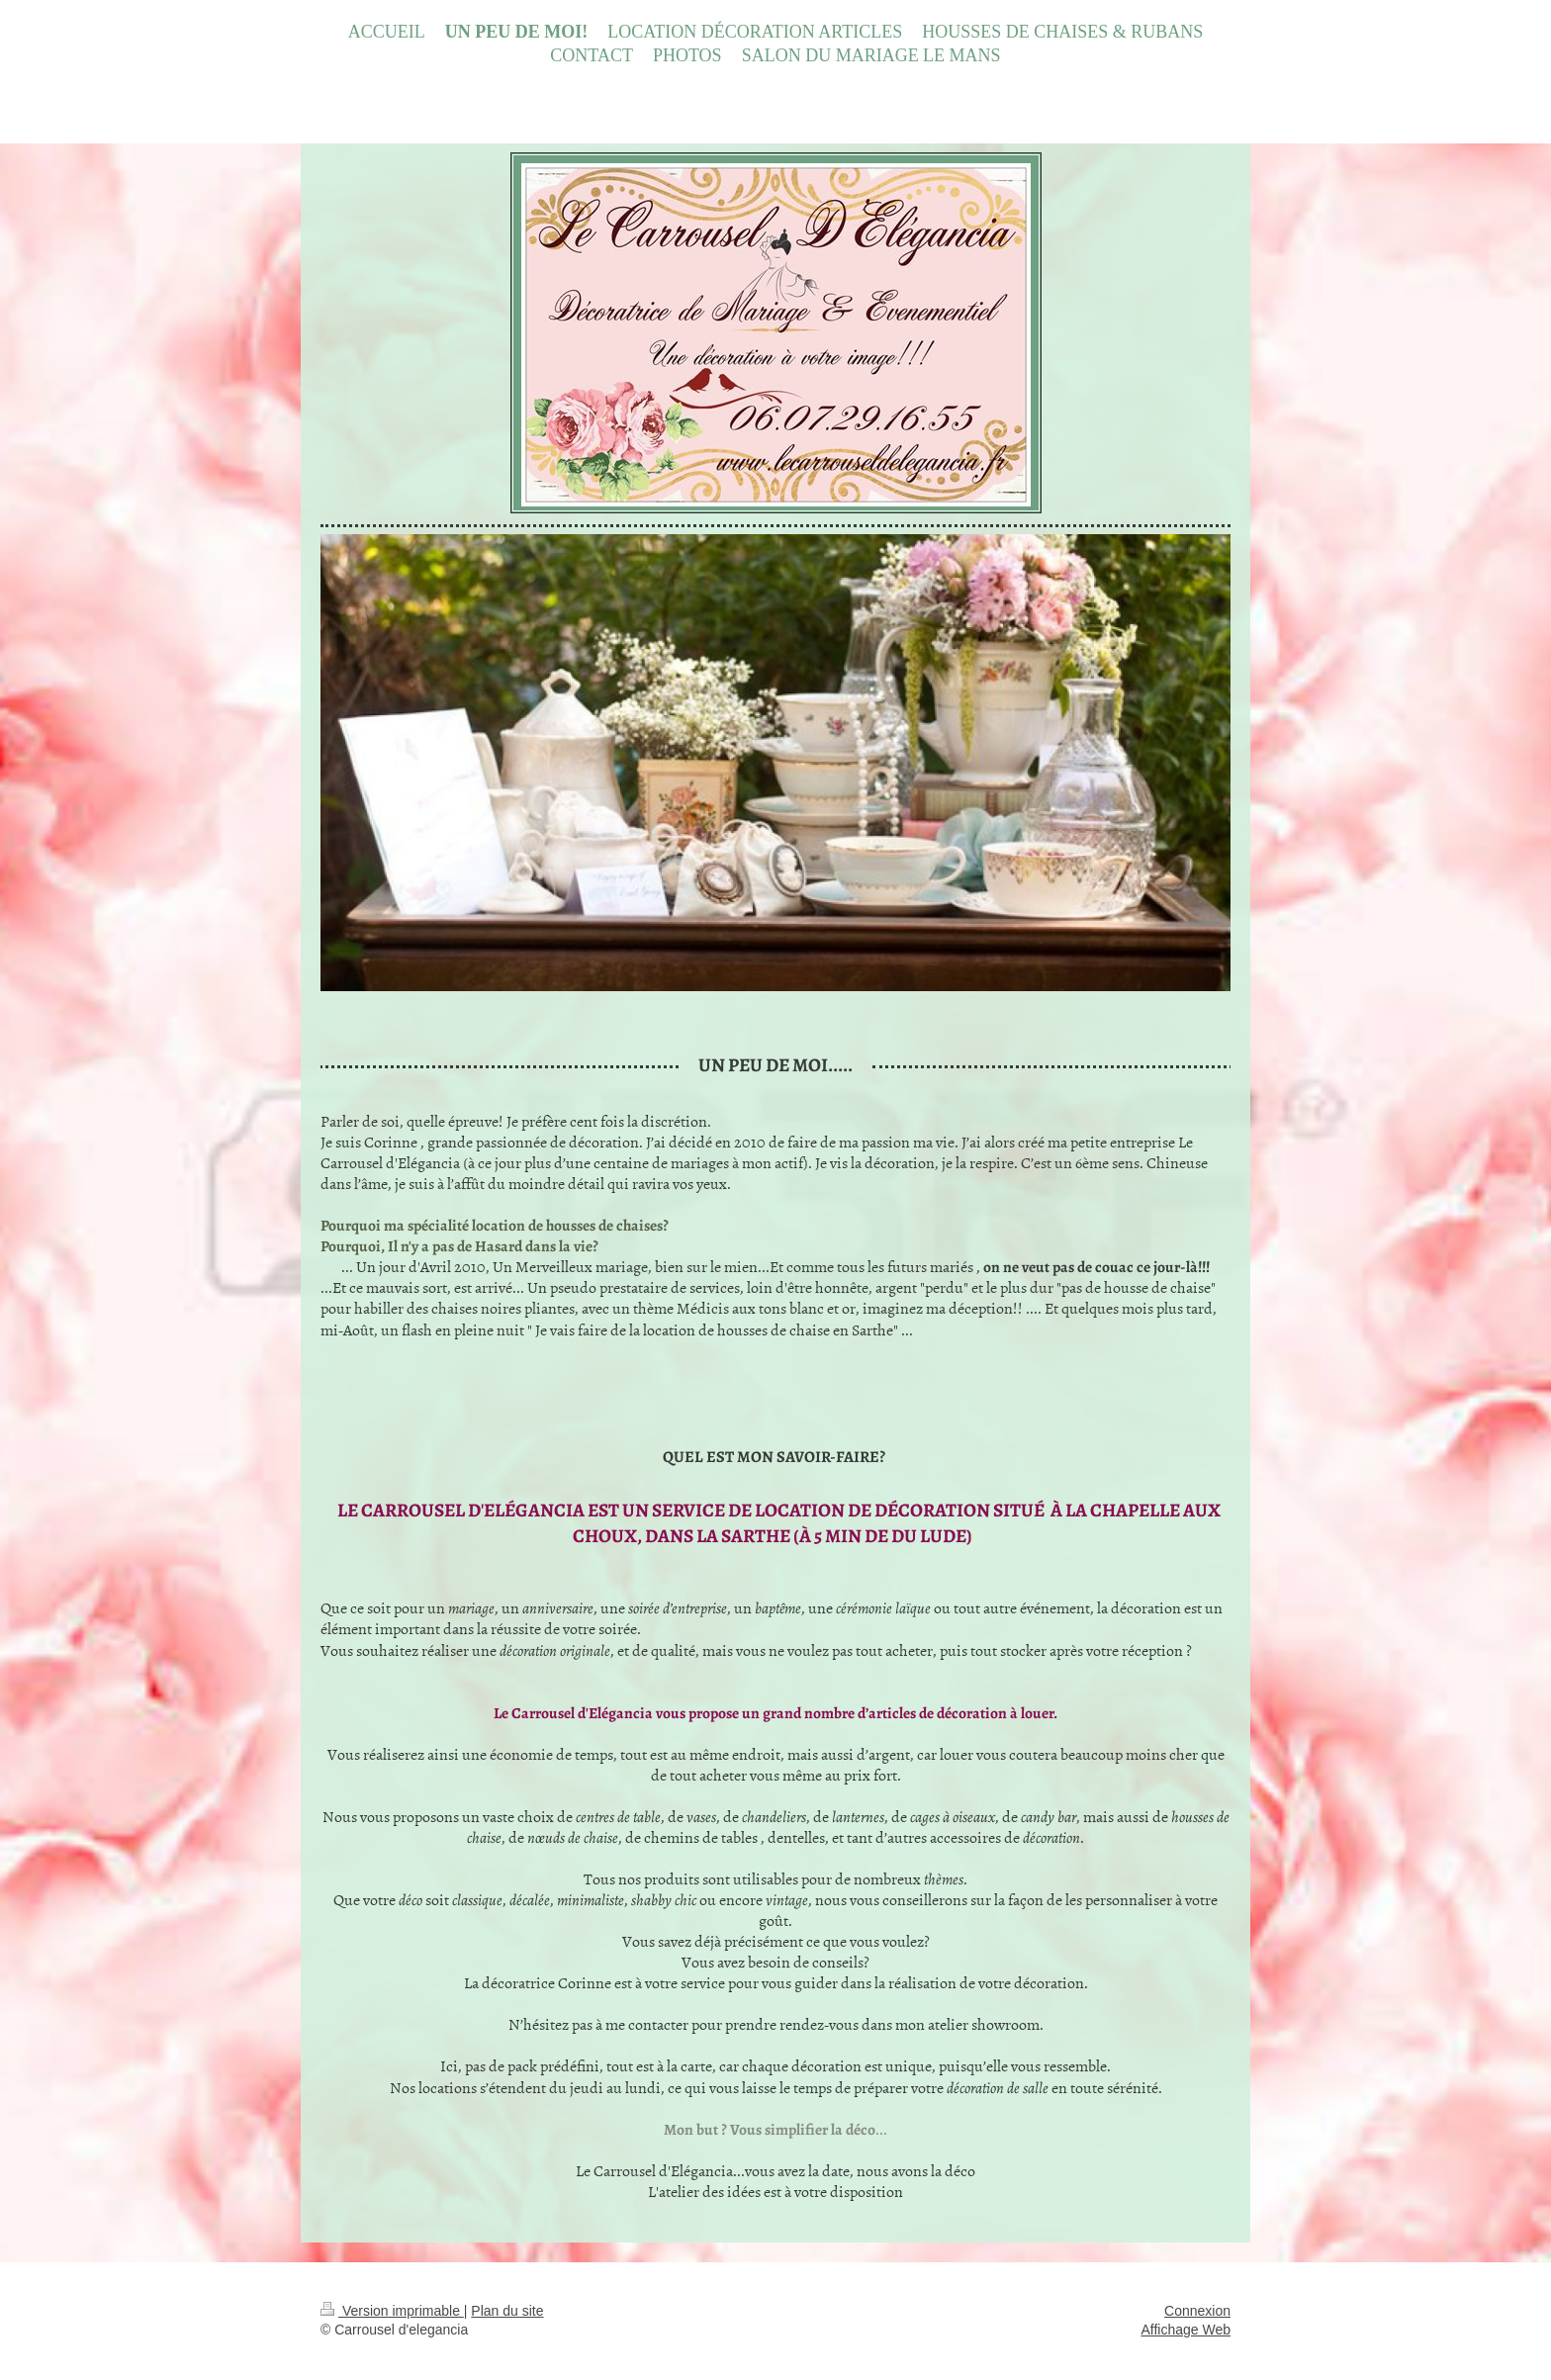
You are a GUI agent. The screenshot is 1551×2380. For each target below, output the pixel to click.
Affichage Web (1185, 2329)
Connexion (1197, 2311)
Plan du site (507, 2311)
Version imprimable (392, 2311)
